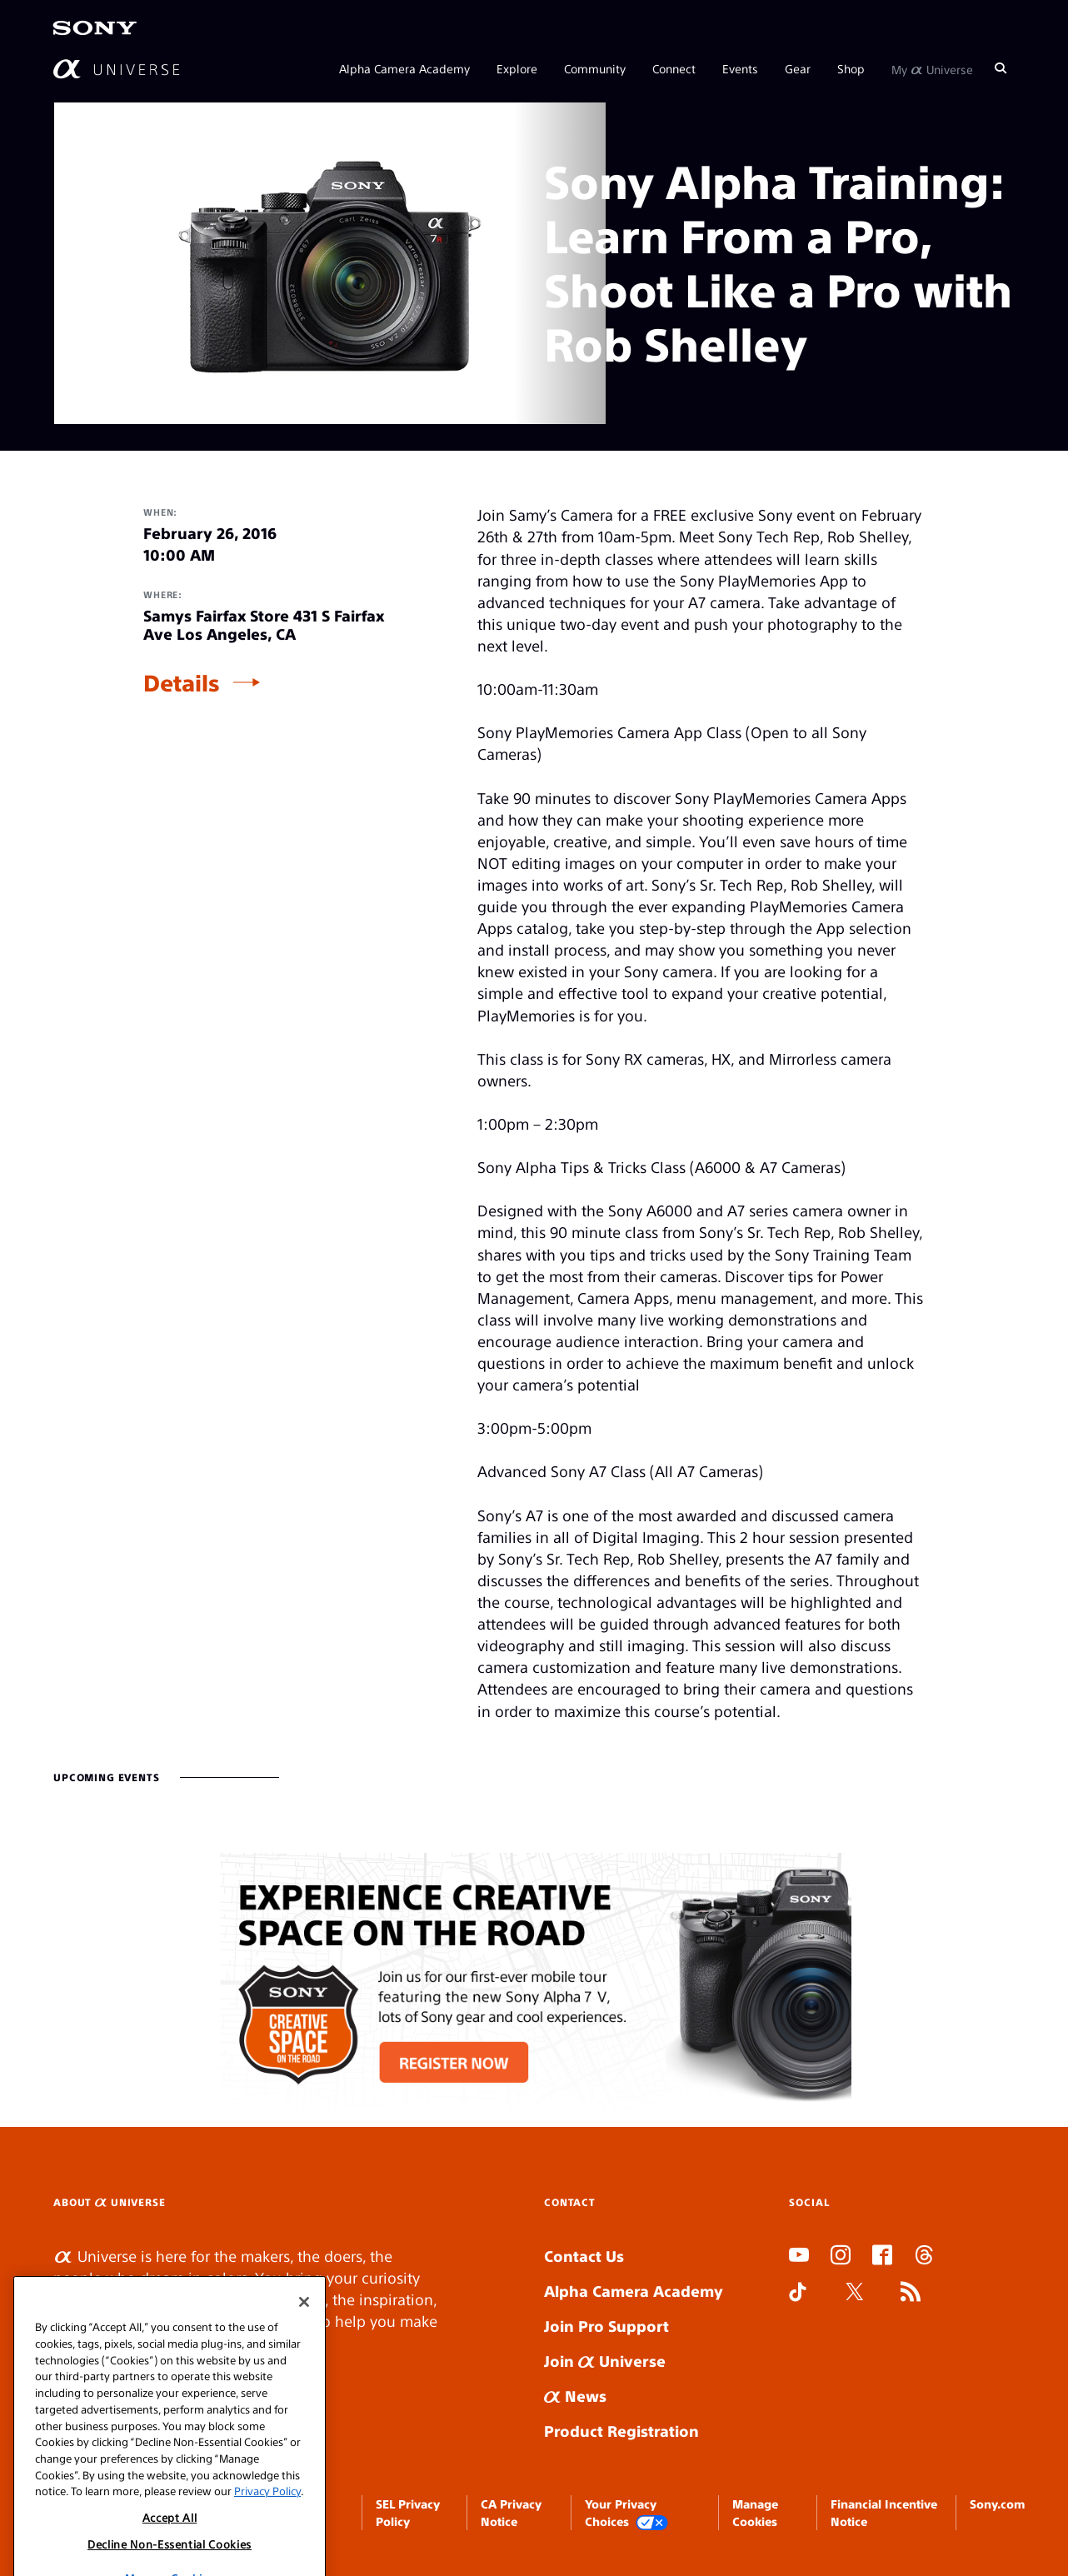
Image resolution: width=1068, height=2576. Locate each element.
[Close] (304, 2327)
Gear (798, 68)
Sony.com (997, 2503)
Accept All (169, 2542)
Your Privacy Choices (626, 2513)
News (575, 2395)
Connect (674, 68)
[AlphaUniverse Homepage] (116, 68)
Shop (851, 68)
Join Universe (605, 2360)
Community (595, 68)
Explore (517, 68)
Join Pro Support (606, 2325)
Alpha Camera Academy (404, 68)
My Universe (932, 68)
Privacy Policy (267, 2516)
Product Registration (621, 2430)
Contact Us (584, 2255)
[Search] (1000, 68)
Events (740, 68)
